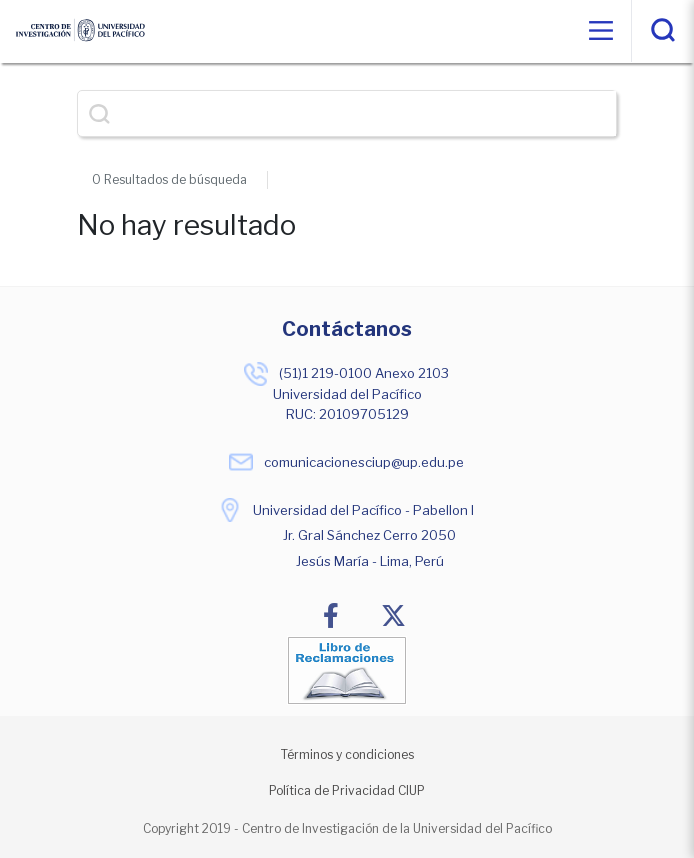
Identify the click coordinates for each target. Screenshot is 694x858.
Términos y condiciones (347, 754)
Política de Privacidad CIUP (347, 790)
